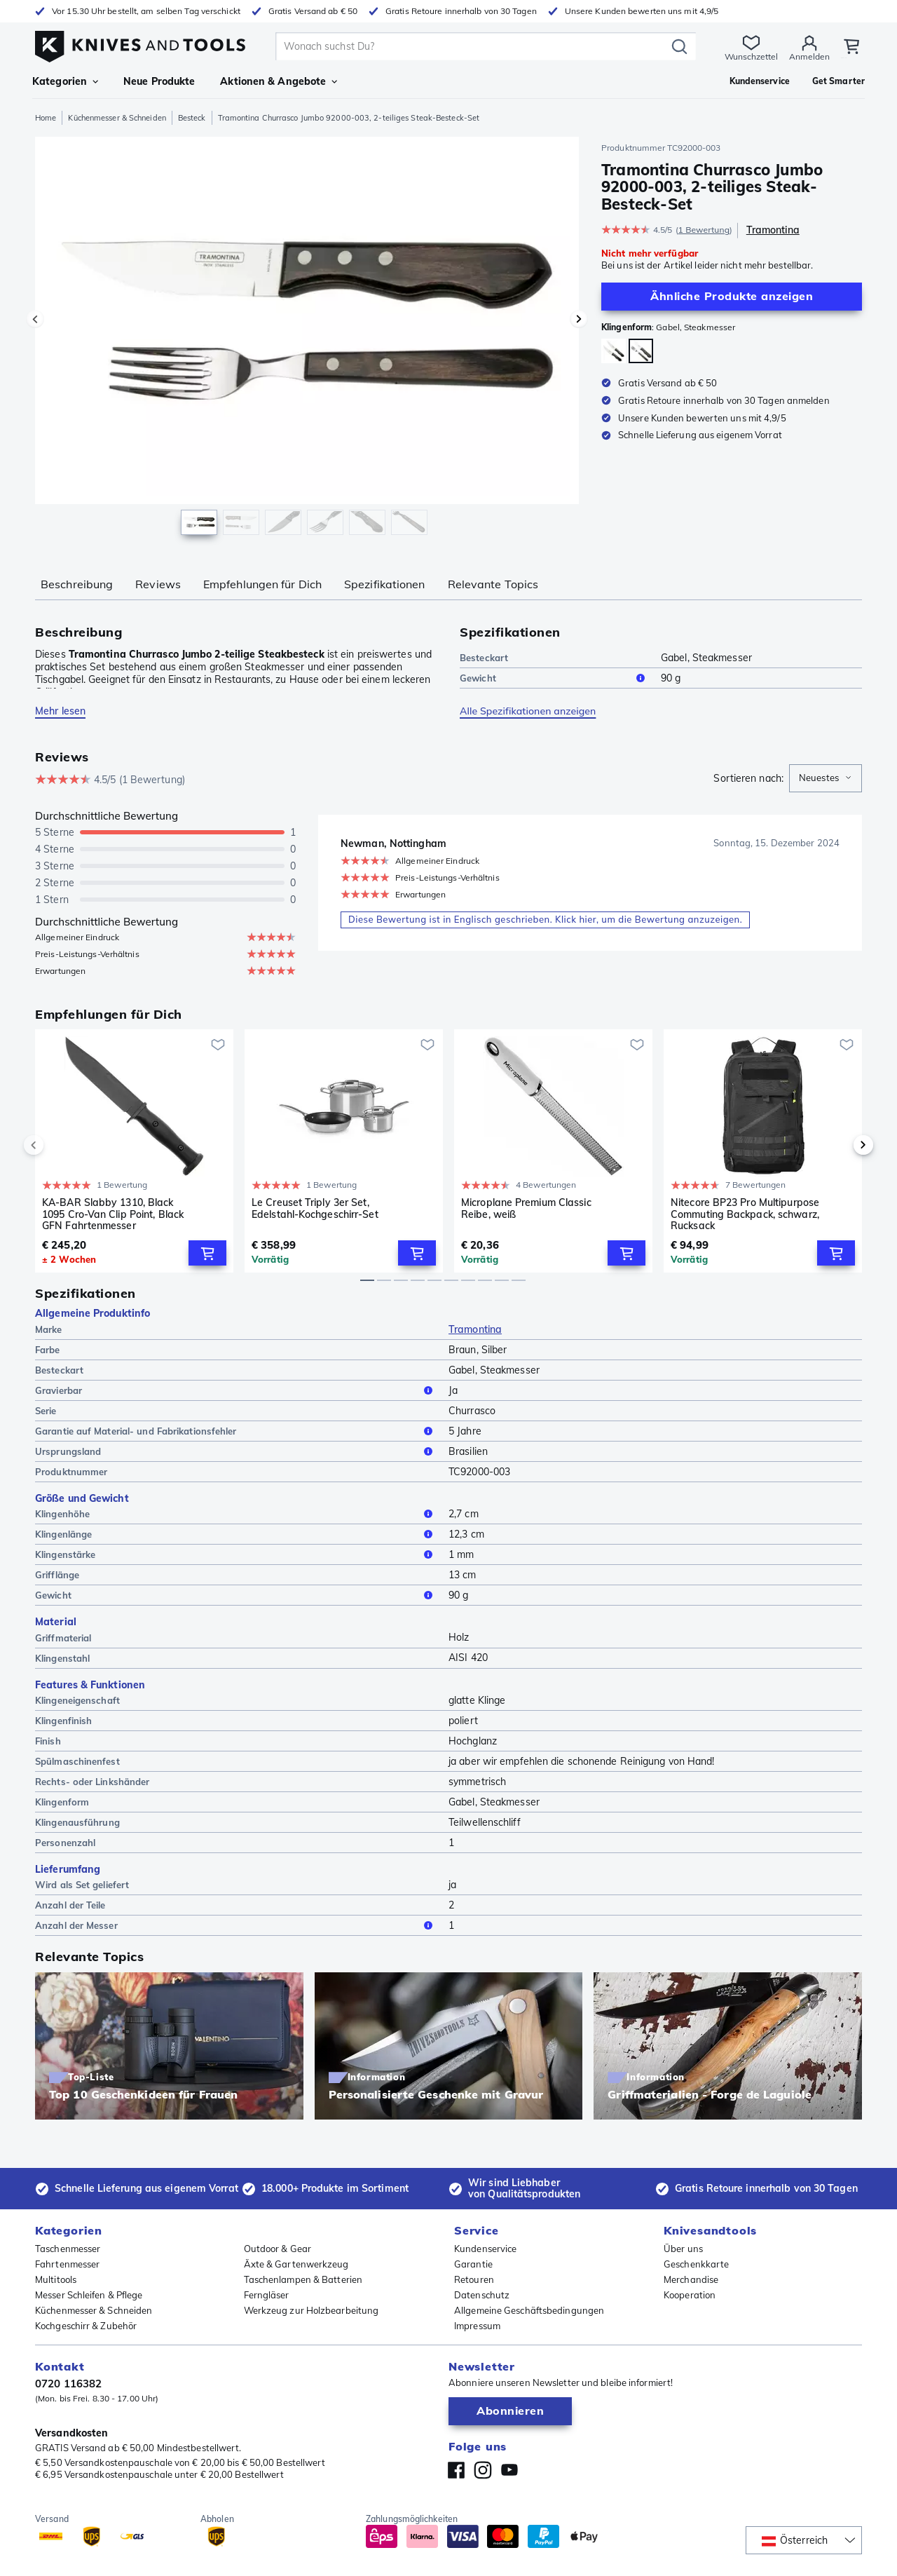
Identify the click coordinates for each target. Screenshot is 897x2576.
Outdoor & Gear (277, 2248)
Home (45, 118)
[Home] (140, 43)
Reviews (158, 584)
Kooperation (689, 2294)
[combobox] (825, 778)
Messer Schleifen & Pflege (89, 2294)
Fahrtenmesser (67, 2264)
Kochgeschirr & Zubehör (86, 2325)
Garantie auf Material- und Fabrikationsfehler (236, 1432)
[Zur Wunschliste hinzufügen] (218, 1044)
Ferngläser (266, 2294)
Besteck (192, 118)
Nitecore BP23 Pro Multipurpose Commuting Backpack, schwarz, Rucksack (745, 1214)
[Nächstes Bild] (579, 319)
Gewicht (555, 678)
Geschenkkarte (696, 2264)
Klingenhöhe (236, 1514)
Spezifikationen (384, 584)
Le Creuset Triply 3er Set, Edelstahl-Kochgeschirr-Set (315, 1208)
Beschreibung (77, 584)
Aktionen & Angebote (278, 81)
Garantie (473, 2264)
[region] (307, 339)
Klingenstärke (236, 1555)
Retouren (474, 2279)
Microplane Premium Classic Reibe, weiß (526, 1208)
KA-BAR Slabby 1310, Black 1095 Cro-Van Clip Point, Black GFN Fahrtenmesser (113, 1214)
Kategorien (65, 81)
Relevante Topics (493, 584)
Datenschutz (481, 2294)
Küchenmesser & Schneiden (116, 118)
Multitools (55, 2279)
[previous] (57, 1145)
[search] (462, 46)
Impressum (477, 2325)
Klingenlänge (236, 1535)
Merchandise (691, 2279)
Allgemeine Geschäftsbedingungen (529, 2310)
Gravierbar (236, 1391)
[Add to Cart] (207, 1253)
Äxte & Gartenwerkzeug (296, 2264)
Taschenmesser (67, 2248)
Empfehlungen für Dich (262, 584)
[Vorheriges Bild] (35, 319)
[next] (839, 1145)
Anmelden (787, 56)
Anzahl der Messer (236, 1927)
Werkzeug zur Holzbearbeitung (311, 2310)
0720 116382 (68, 2383)
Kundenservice (485, 2248)
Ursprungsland (236, 1452)
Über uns (683, 2248)
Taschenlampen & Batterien (303, 2279)
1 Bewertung (704, 229)
